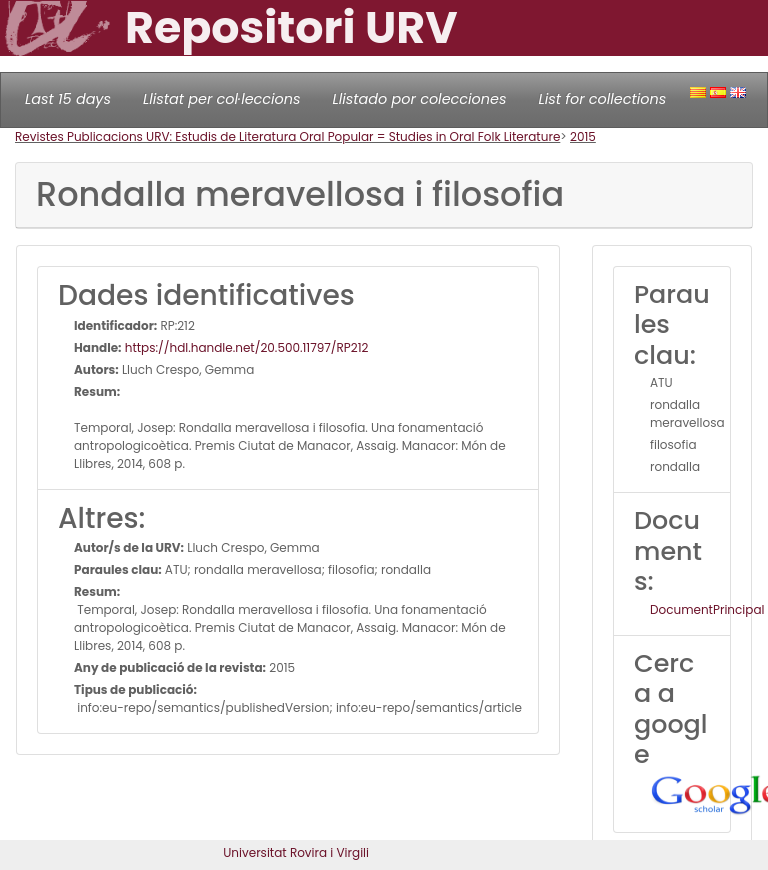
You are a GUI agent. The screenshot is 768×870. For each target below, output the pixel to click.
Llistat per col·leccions (222, 99)
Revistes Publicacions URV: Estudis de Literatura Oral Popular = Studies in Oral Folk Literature (287, 136)
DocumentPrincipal (707, 609)
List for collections (602, 99)
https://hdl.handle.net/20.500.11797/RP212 (245, 347)
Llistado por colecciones (420, 99)
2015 (583, 136)
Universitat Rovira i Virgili (296, 852)
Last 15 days (68, 99)
